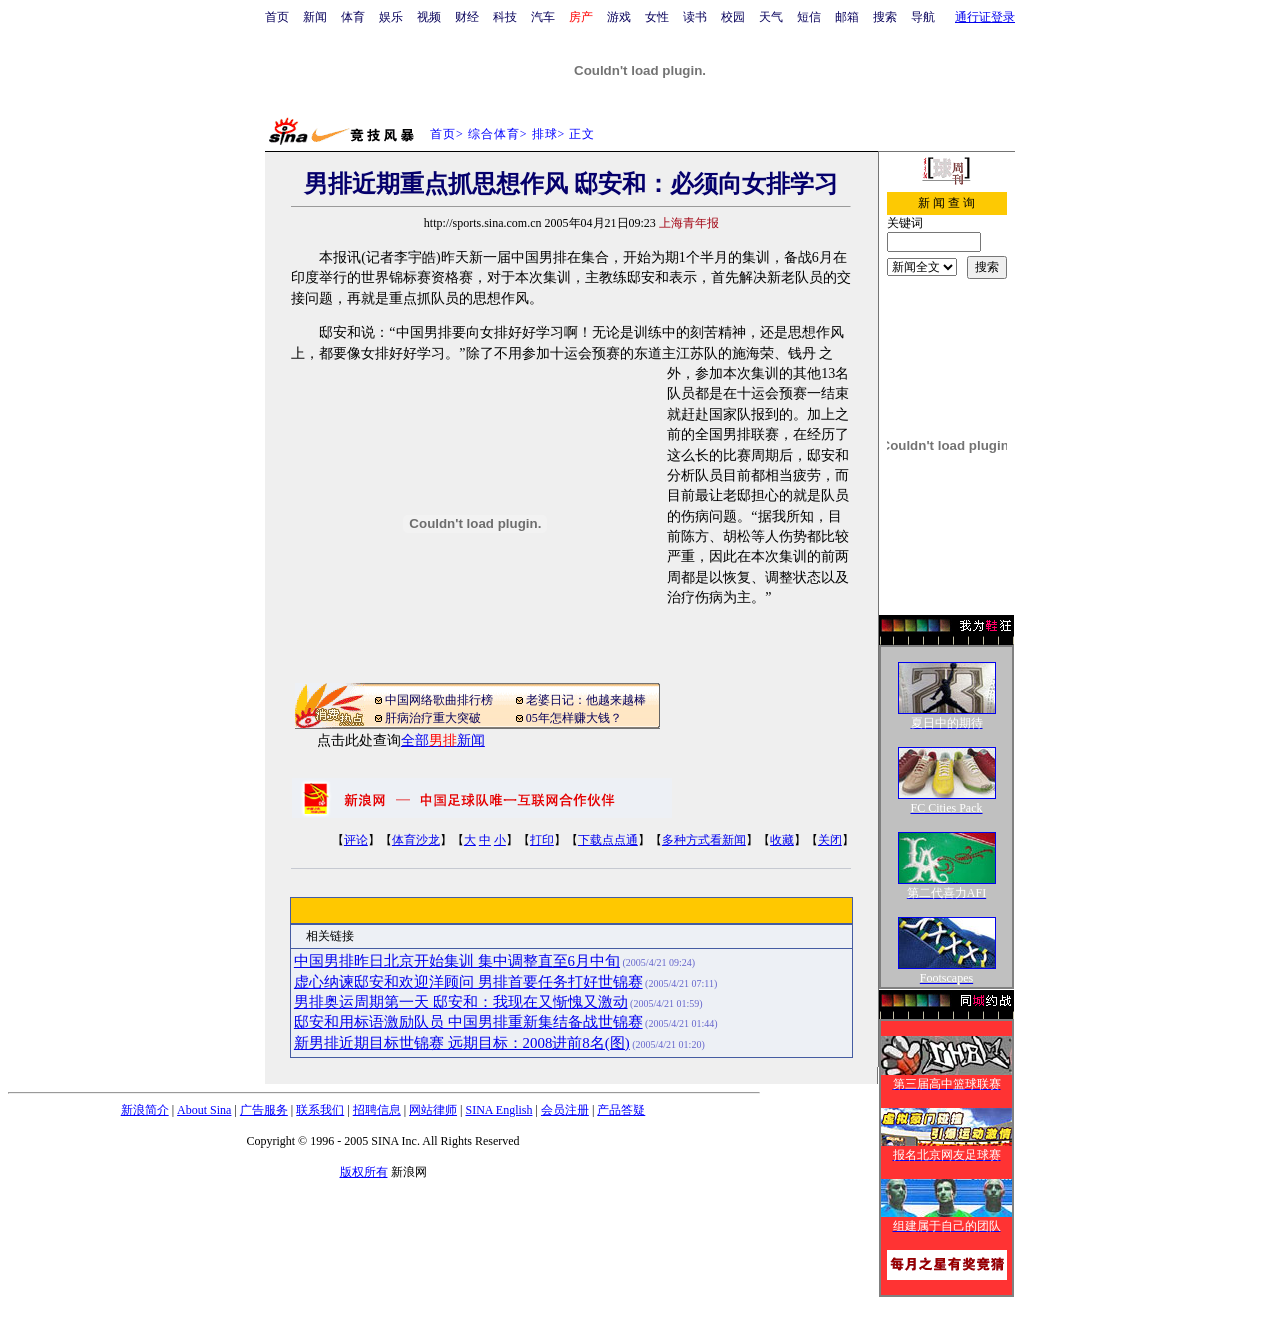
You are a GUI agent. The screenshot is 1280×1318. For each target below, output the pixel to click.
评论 (356, 840)
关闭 (830, 840)
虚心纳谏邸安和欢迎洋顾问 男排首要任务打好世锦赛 (468, 982)
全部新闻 (443, 740)
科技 (505, 17)
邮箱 (847, 17)
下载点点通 (608, 840)
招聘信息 (377, 1110)
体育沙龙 (416, 840)
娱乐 (391, 17)
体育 (353, 17)
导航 (923, 17)
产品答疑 (621, 1110)
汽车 (543, 17)
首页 (277, 17)
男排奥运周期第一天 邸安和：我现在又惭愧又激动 (461, 1002)
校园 (733, 17)
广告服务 (264, 1110)
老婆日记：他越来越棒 (586, 700)
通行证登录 (985, 17)
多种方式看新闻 (704, 840)
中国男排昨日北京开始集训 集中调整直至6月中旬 (457, 961)
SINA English (498, 1110)
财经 (467, 17)
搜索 (885, 17)
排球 (545, 134)
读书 (695, 17)
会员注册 (565, 1110)
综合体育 (494, 134)
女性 (657, 17)
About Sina (204, 1110)
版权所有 (364, 1172)
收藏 (782, 840)
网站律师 (433, 1110)
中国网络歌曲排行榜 (439, 700)
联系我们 (320, 1110)
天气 (771, 17)
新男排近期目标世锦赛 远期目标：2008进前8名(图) (462, 1043)
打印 (542, 840)
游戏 (619, 17)
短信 (809, 17)
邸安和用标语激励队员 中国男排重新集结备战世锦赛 (468, 1022)
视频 (429, 17)
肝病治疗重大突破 (433, 718)
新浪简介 (145, 1110)
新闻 (315, 17)
